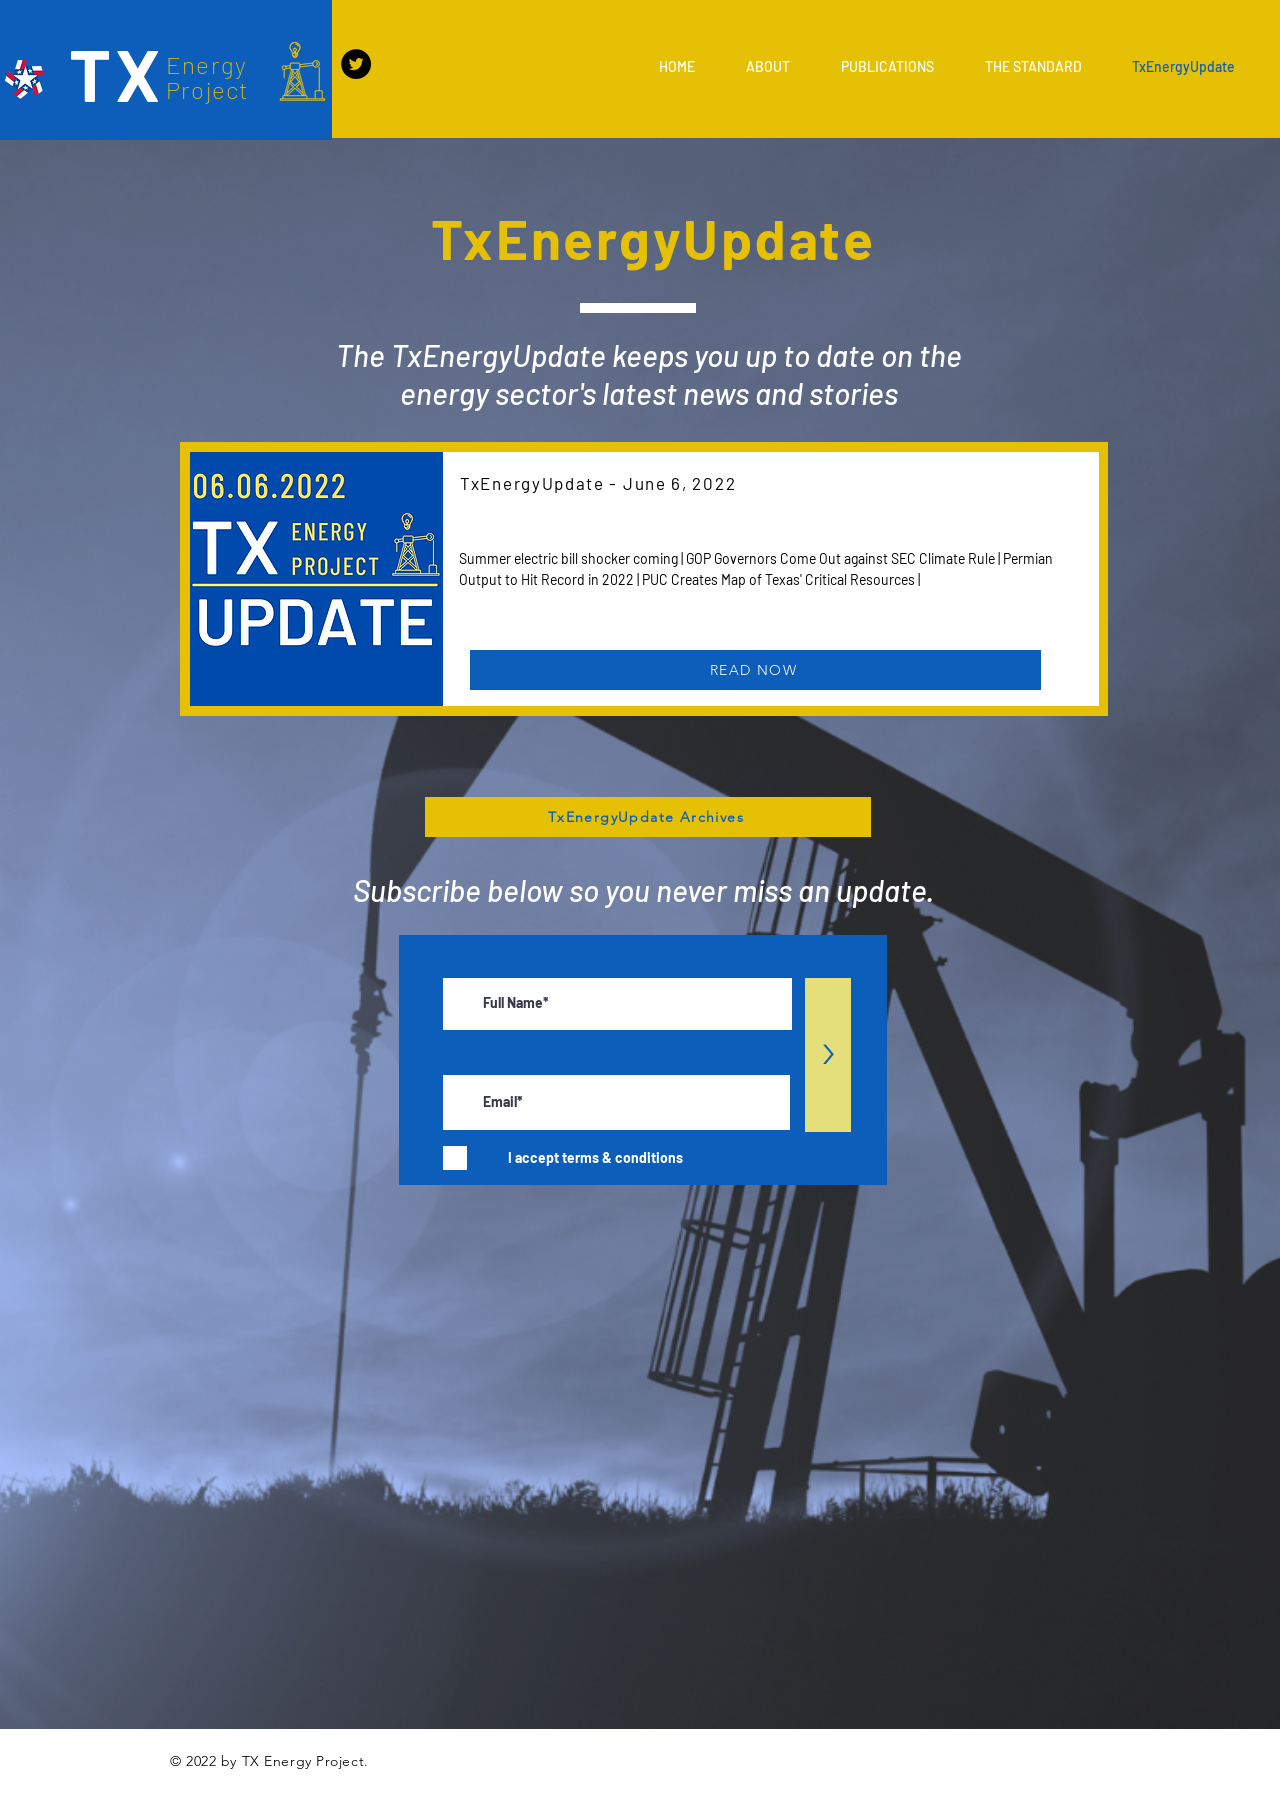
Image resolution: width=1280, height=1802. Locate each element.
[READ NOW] (755, 670)
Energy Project (207, 77)
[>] (828, 1055)
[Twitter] (356, 64)
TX (116, 73)
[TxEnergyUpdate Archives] (648, 817)
